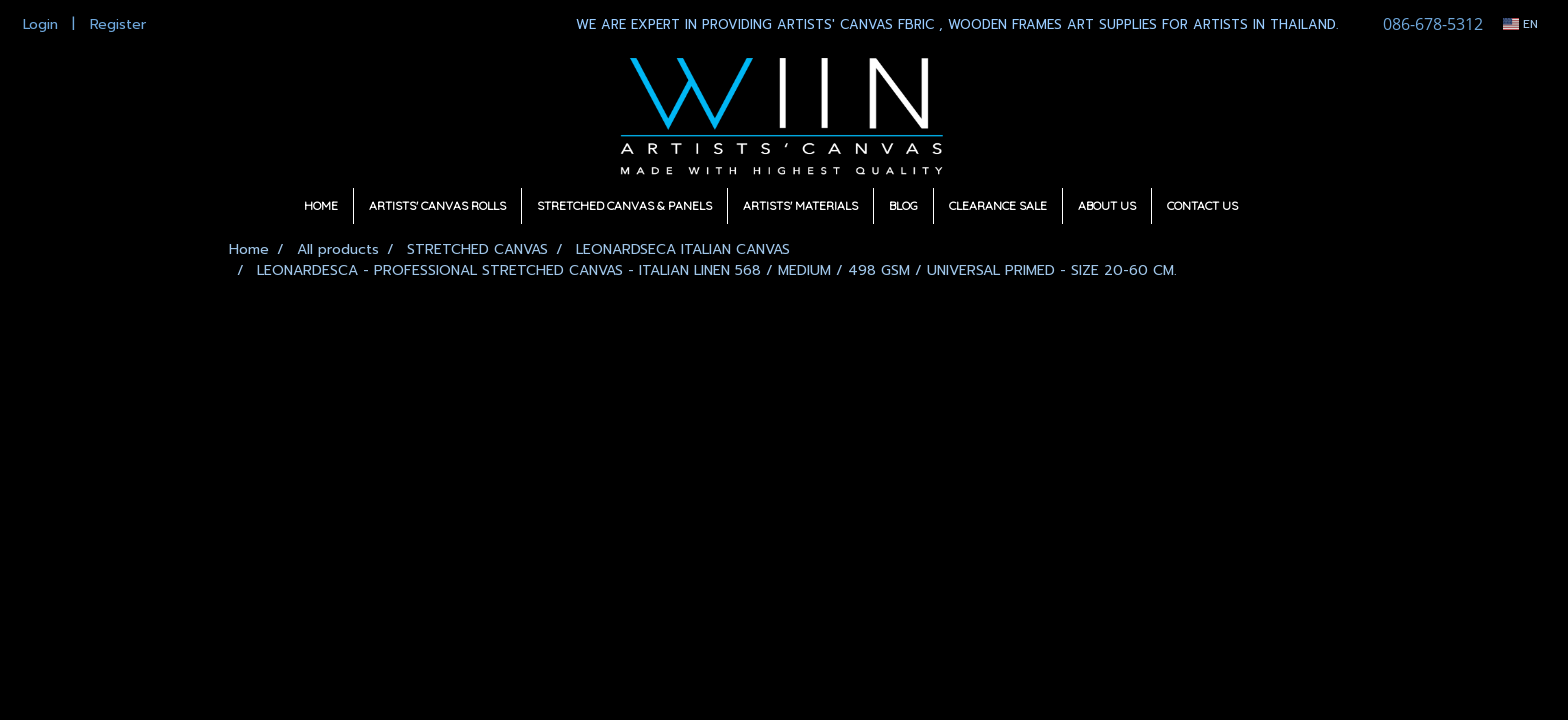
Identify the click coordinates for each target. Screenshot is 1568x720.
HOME (321, 205)
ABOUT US (1107, 205)
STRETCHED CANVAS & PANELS (624, 205)
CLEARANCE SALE (998, 205)
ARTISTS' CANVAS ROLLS (437, 205)
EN (1520, 24)
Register (118, 24)
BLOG (903, 205)
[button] (1271, 206)
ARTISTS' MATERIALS (800, 205)
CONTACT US (1202, 205)
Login (40, 24)
